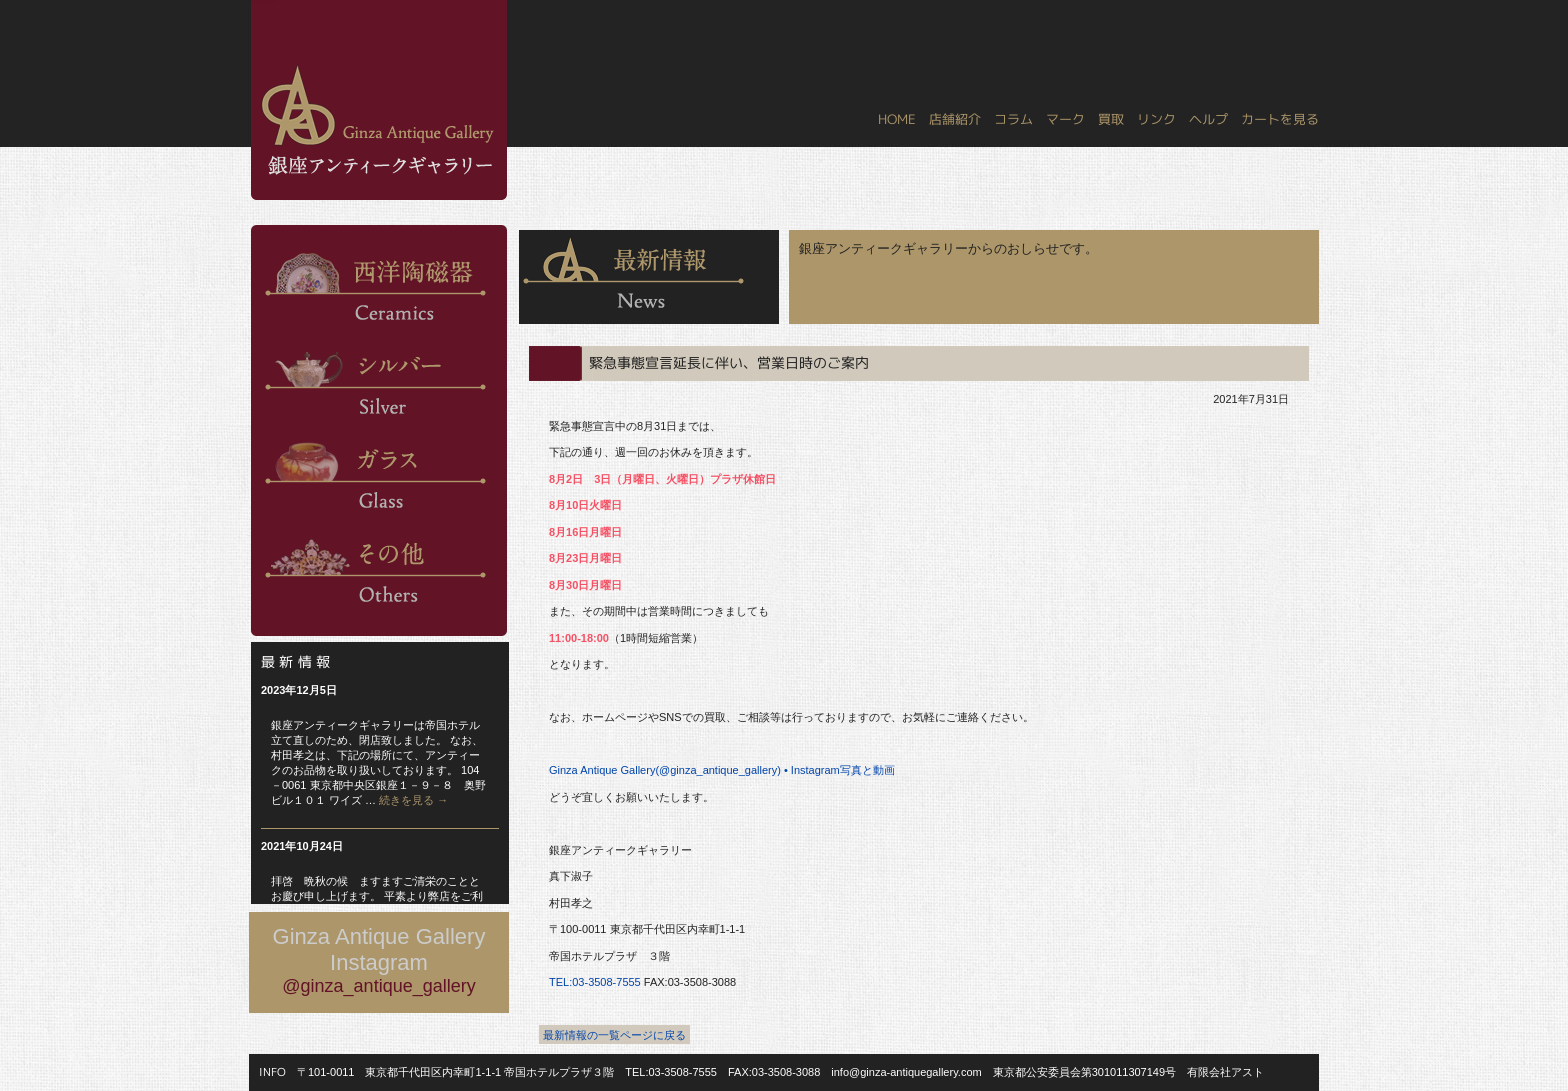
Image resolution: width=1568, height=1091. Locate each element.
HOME (897, 119)
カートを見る (1280, 119)
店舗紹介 (955, 119)
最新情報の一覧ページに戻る (614, 1035)
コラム (1013, 119)
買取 (1111, 119)
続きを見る (413, 800)
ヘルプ (1208, 119)
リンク (1156, 119)
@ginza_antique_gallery (378, 986)
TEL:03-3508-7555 (595, 982)
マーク (1065, 119)
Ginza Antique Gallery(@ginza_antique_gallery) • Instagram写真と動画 (722, 770)
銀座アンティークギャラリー (264, 1)
